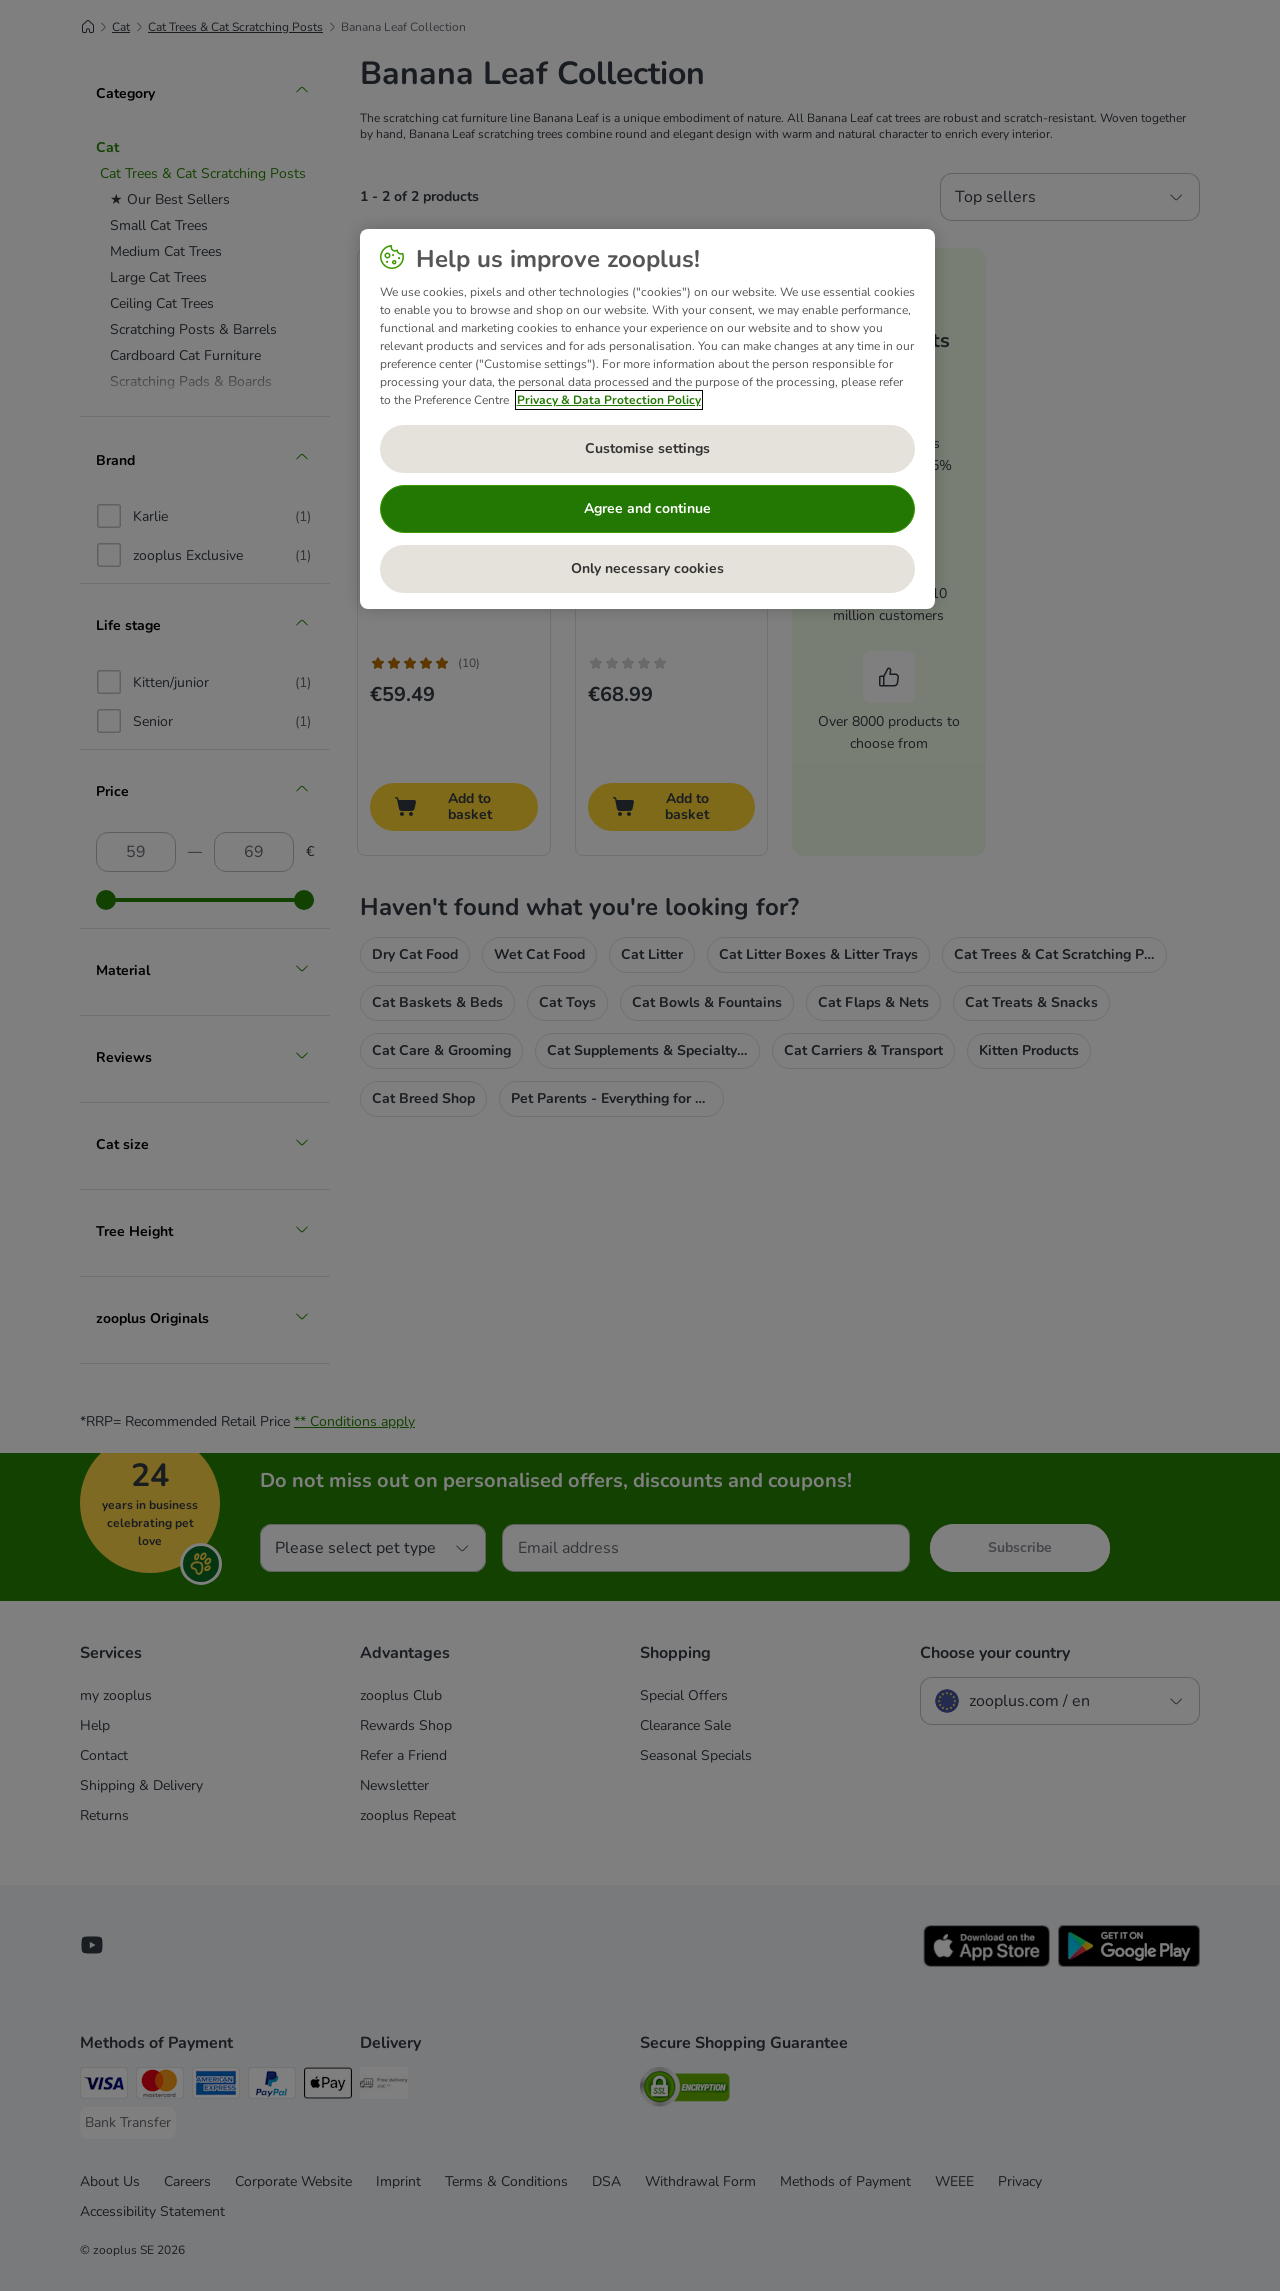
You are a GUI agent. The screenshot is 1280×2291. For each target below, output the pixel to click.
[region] (647, 419)
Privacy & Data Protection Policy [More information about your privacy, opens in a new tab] (609, 400)
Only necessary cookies (647, 568)
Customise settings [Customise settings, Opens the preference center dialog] (647, 448)
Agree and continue (647, 508)
